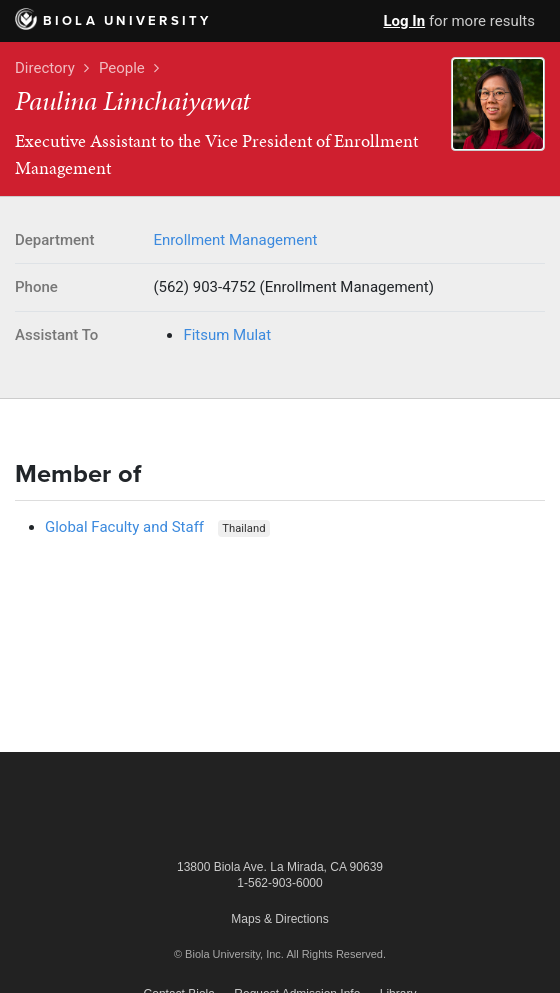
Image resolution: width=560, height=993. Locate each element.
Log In (404, 21)
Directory (45, 68)
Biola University (113, 21)
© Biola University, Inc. (229, 954)
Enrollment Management (235, 240)
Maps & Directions (279, 919)
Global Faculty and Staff (124, 527)
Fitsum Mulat (227, 335)
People (122, 68)
